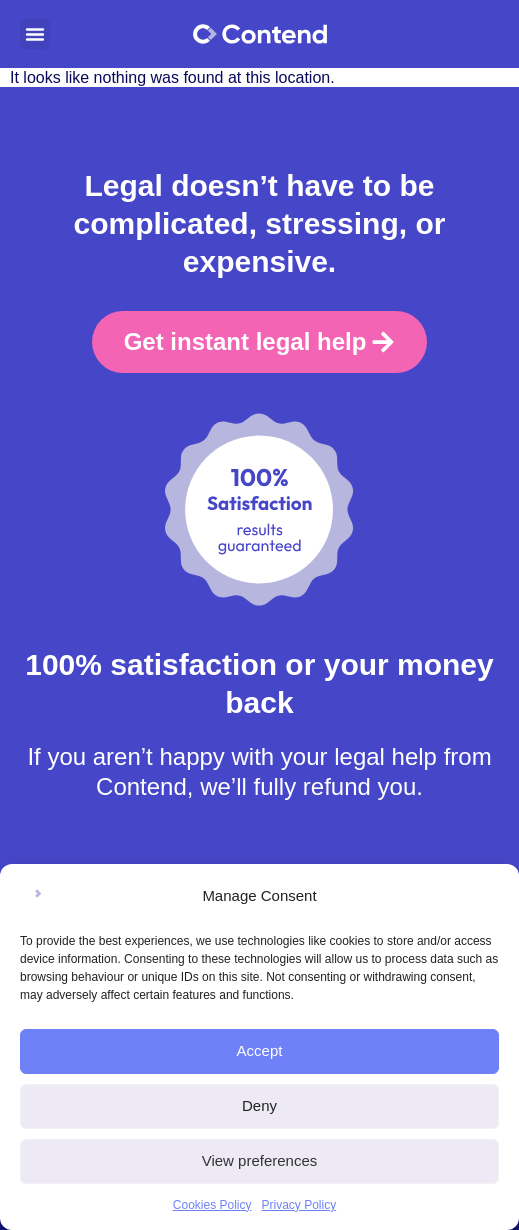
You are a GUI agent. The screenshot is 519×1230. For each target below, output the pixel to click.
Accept (260, 1050)
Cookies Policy (212, 1205)
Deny (259, 1105)
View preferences (260, 1160)
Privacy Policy (299, 1205)
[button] (35, 34)
